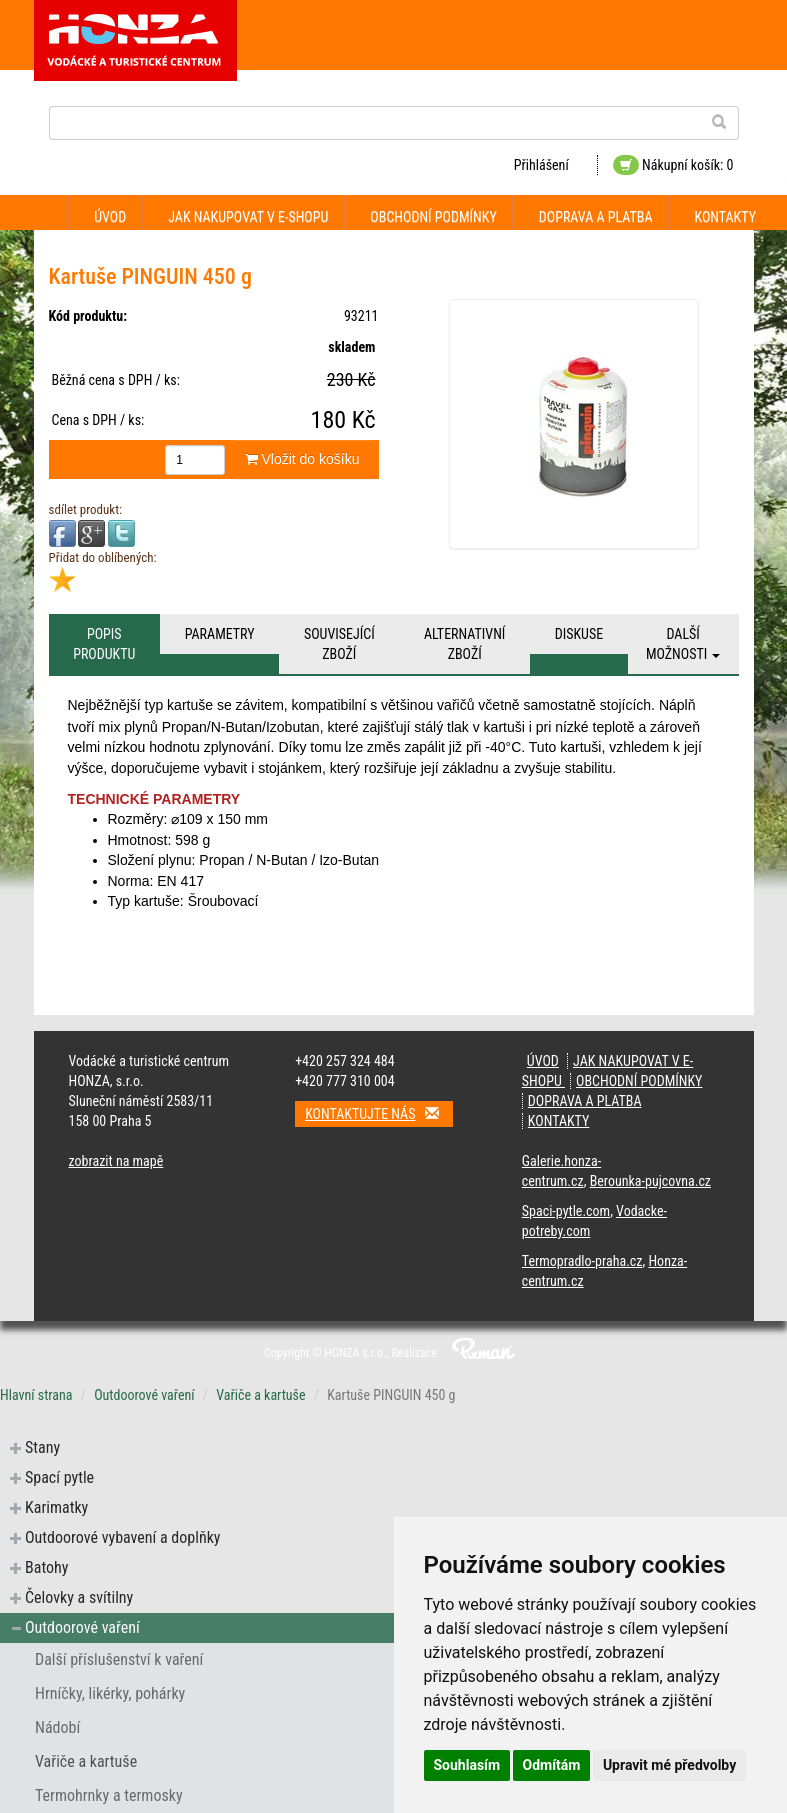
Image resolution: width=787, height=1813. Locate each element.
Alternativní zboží (464, 644)
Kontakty (725, 217)
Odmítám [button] (552, 1765)
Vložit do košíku (302, 459)
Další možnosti (683, 644)
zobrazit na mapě (116, 1161)
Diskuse (579, 634)
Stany (42, 1447)
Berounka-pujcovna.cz (650, 1181)
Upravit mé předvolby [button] (669, 1765)
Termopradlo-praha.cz (582, 1261)
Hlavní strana (36, 1395)
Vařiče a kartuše (260, 1395)
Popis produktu (104, 644)
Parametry (220, 634)
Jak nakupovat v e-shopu (248, 217)
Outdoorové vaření (144, 1395)
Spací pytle (59, 1477)
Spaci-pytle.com (566, 1211)
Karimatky (56, 1507)
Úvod (110, 217)
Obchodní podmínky (433, 217)
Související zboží (339, 644)
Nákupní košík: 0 (673, 165)
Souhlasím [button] (467, 1765)
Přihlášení (541, 165)
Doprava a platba (596, 217)
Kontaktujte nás (379, 1113)
